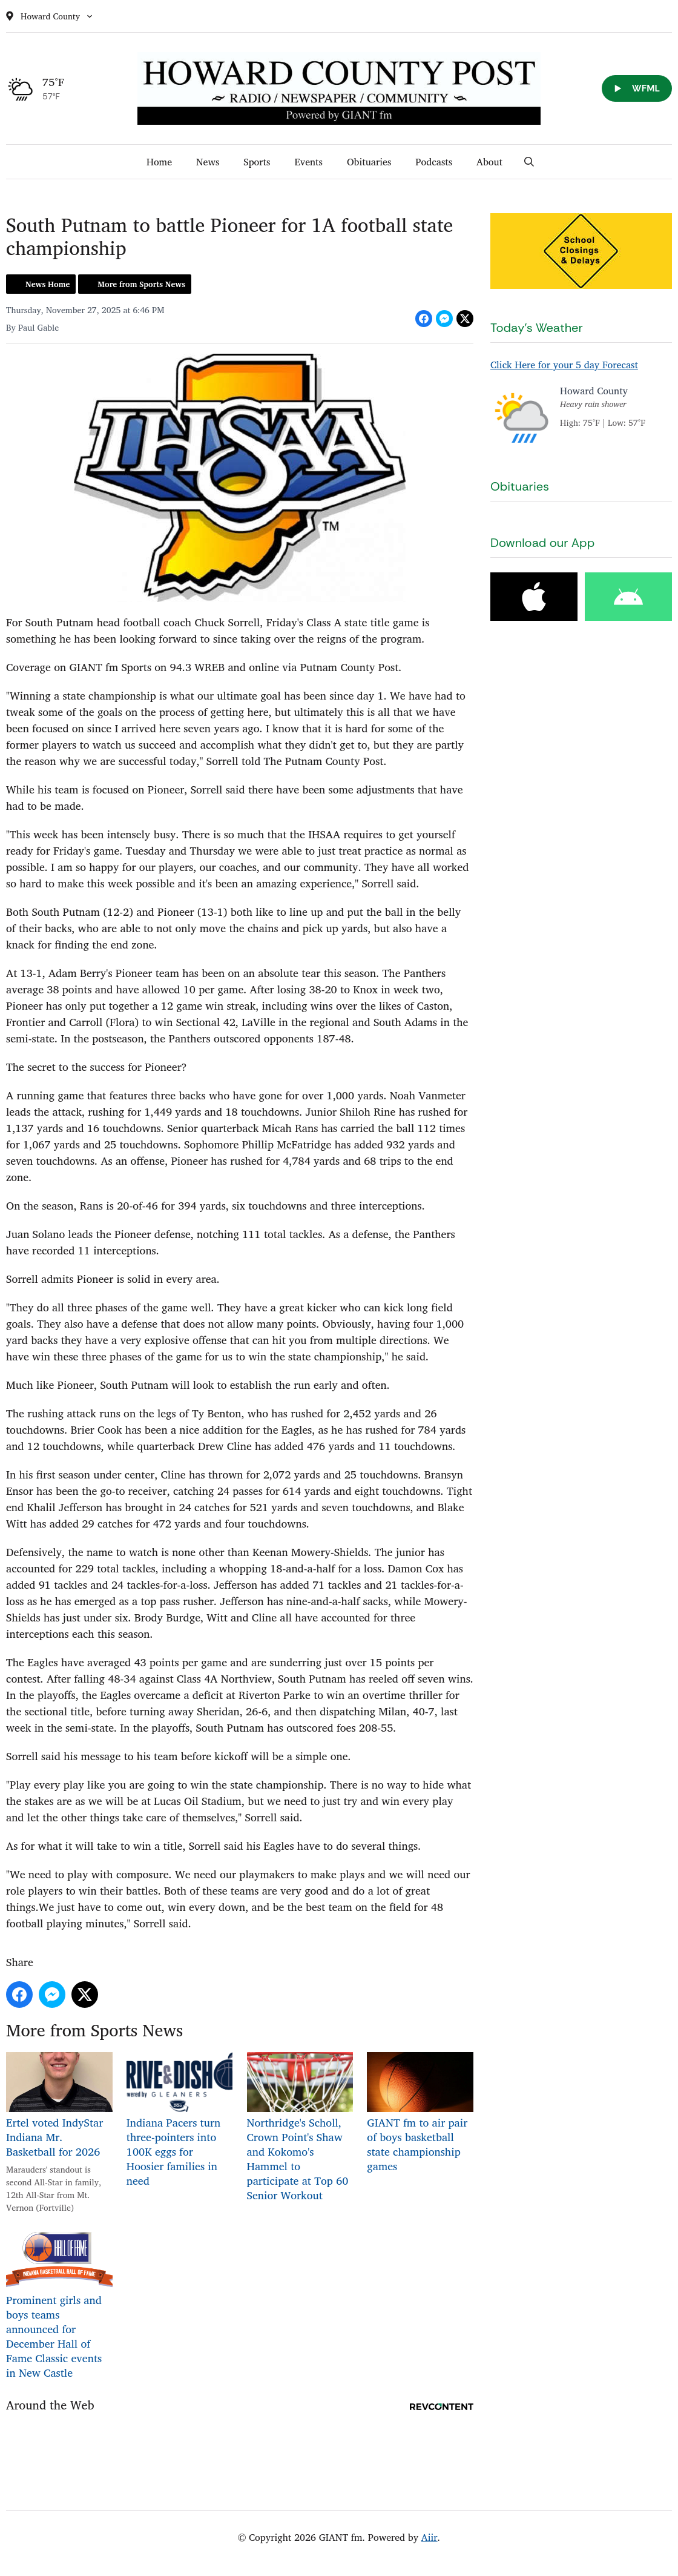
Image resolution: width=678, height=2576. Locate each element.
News (207, 162)
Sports (256, 162)
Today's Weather (536, 328)
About (489, 162)
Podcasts (433, 162)
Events (308, 162)
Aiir (429, 2537)
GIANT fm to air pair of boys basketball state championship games (420, 2113)
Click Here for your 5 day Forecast (564, 364)
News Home (47, 284)
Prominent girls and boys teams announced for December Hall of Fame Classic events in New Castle (59, 2306)
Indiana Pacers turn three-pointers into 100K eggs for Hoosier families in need (180, 2121)
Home (159, 162)
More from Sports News (141, 284)
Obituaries (369, 162)
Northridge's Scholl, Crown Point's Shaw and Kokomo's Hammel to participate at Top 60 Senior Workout (300, 2128)
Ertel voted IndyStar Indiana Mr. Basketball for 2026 (59, 2106)
